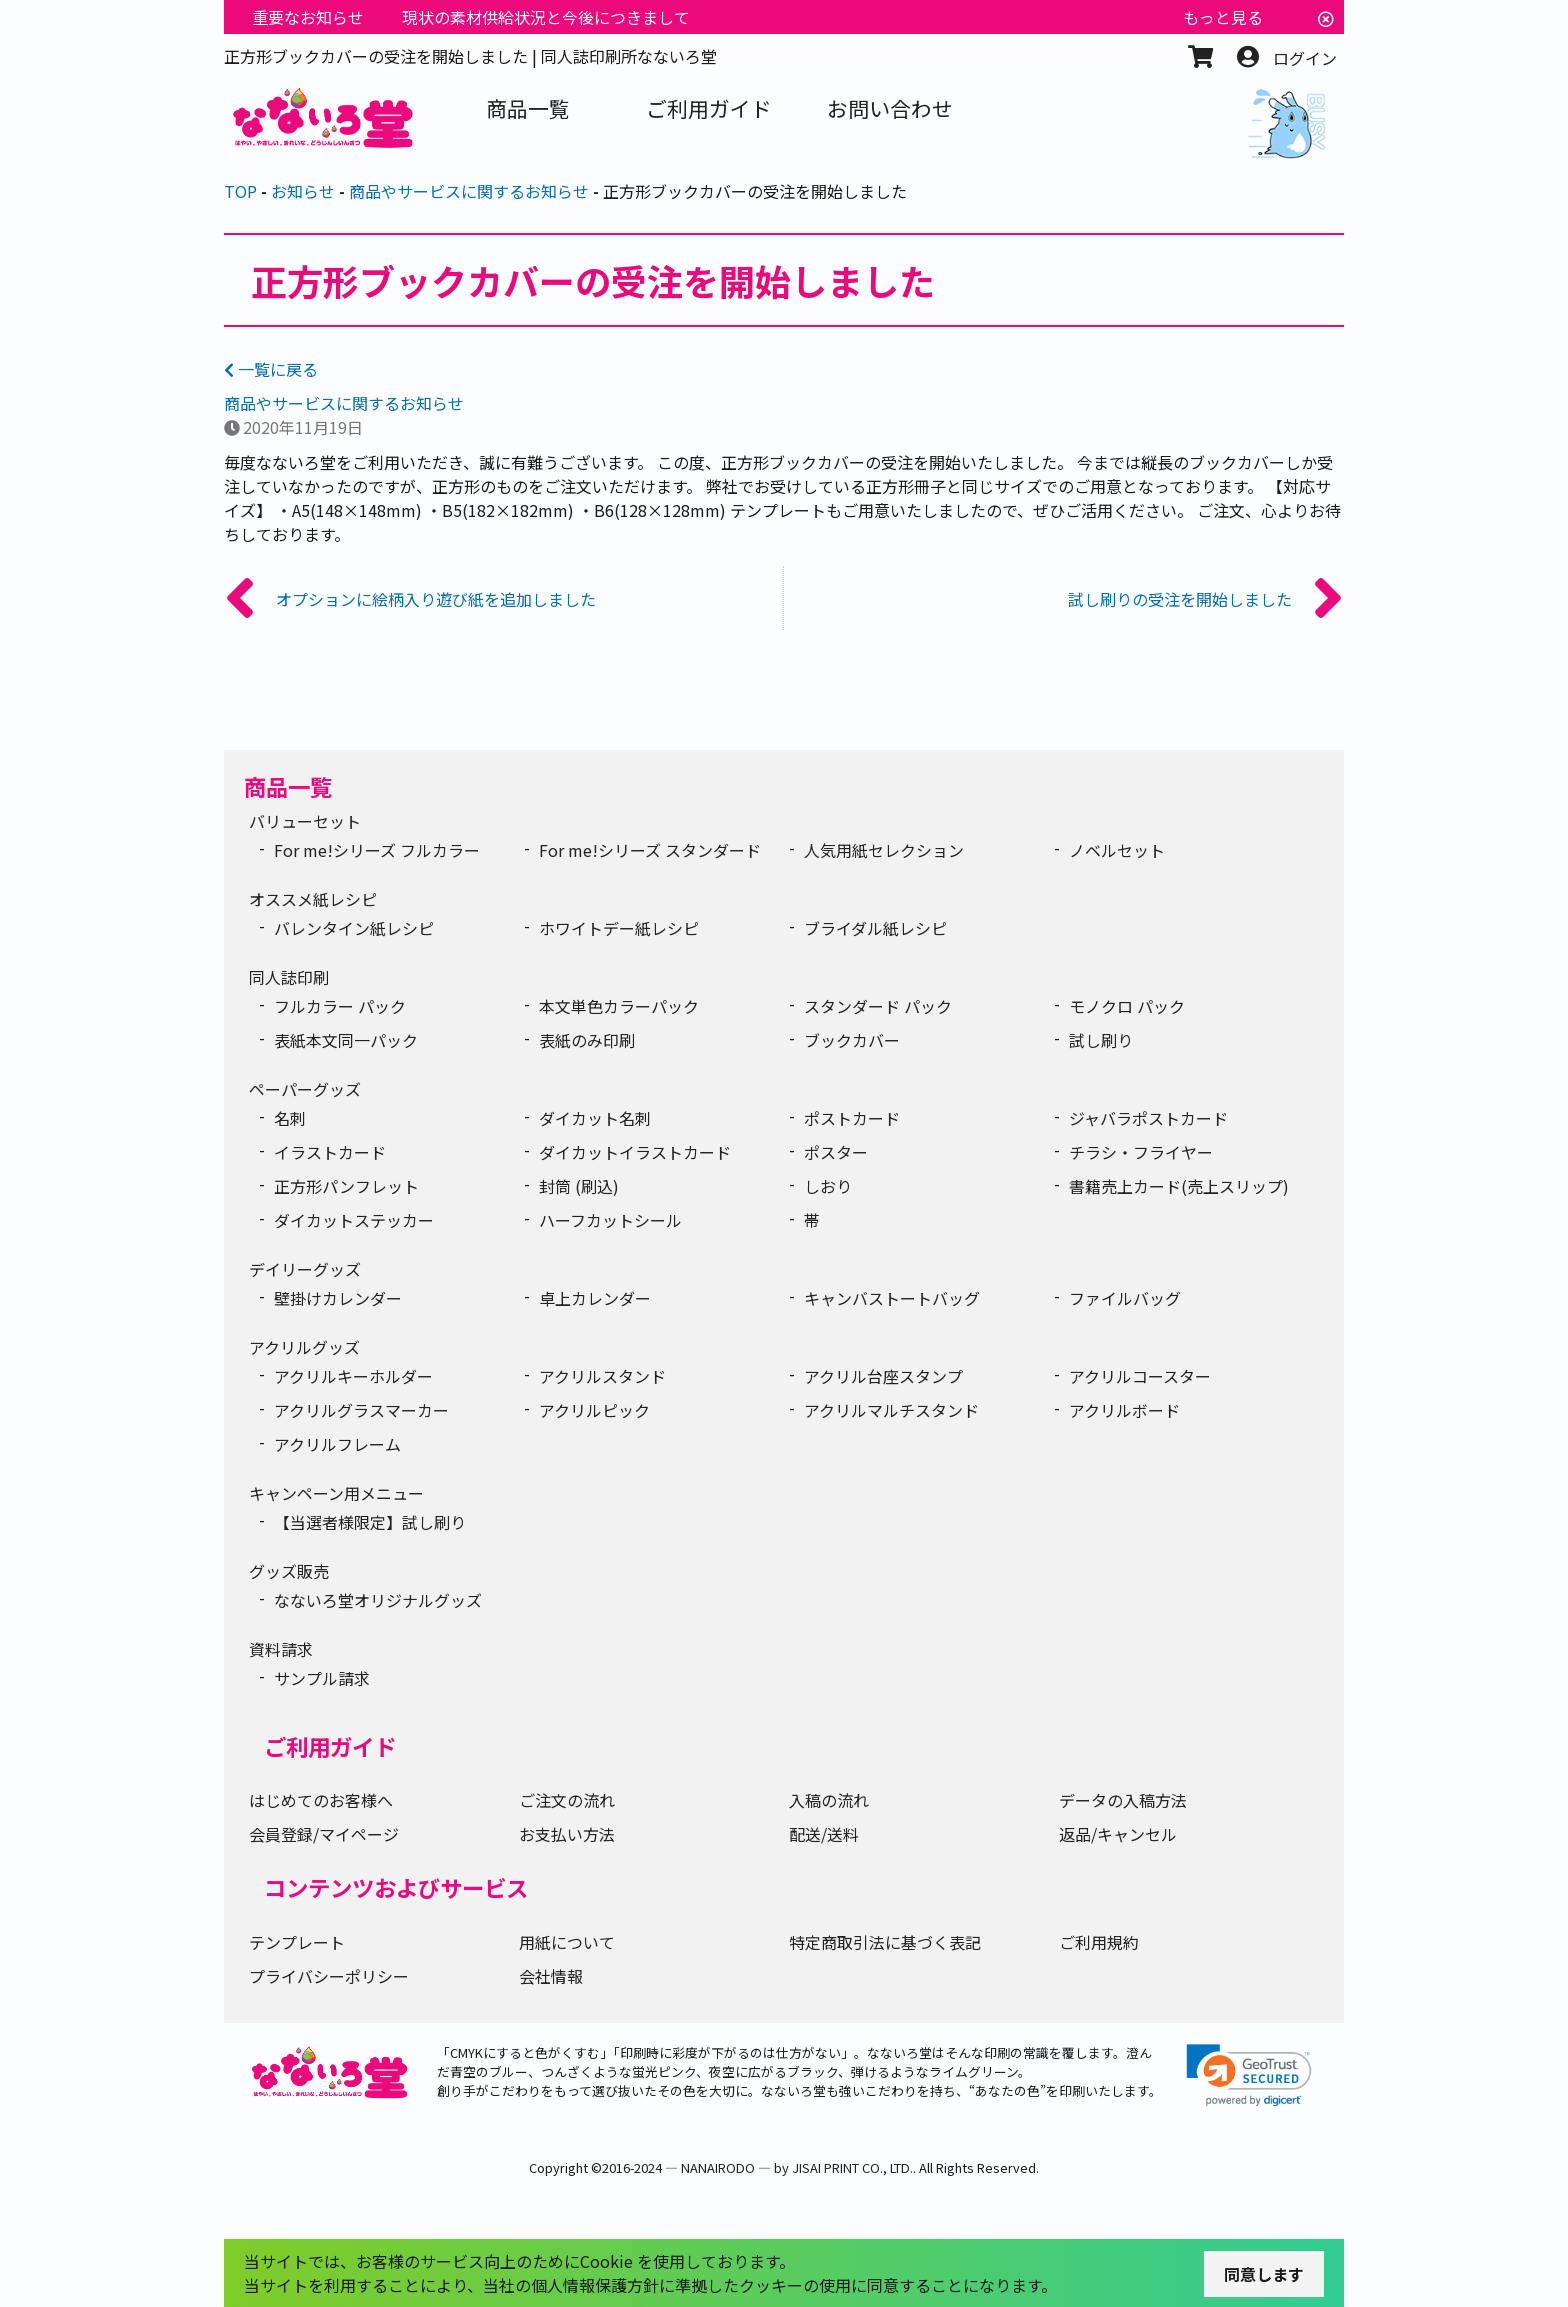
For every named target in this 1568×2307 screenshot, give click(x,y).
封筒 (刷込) (579, 1186)
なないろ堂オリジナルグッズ (378, 1600)
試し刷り (1101, 1040)
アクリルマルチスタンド (891, 1410)
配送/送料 (824, 1834)
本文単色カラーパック (619, 1006)
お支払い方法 (567, 1834)
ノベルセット (1117, 850)
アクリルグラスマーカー (361, 1410)
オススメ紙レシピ (313, 899)
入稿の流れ (829, 1800)
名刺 (290, 1118)
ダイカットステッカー (354, 1220)
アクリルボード (1124, 1410)
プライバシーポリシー (329, 1976)
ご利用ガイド (330, 1746)
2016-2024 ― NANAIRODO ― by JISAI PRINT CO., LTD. (757, 2167)
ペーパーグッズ (305, 1089)
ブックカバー (852, 1040)
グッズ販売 (289, 1571)
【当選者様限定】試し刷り (370, 1522)
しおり (828, 1186)
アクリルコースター (1140, 1376)
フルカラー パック (340, 1006)
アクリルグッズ (304, 1347)
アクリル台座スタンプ (883, 1376)
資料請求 (281, 1649)
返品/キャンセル (1118, 1834)
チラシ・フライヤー (1141, 1152)
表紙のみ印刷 (587, 1040)
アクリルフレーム (337, 1444)
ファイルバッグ (1125, 1298)
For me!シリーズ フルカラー (377, 850)
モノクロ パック (1127, 1006)
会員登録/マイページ (324, 1834)
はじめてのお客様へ (321, 1800)
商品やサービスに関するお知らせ (344, 403)
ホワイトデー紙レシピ (619, 928)
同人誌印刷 (289, 977)
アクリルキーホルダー (353, 1376)
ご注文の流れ (567, 1800)
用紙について (567, 1942)
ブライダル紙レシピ (875, 928)
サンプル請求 (322, 1678)
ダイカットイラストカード (635, 1152)
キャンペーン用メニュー (336, 1493)
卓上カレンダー (595, 1298)
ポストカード (852, 1118)
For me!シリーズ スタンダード (650, 850)
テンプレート (297, 1942)
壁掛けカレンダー (338, 1298)
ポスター (836, 1152)
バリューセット (305, 821)
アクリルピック (594, 1410)
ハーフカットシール (610, 1220)
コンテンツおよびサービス (396, 1887)
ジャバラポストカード (1148, 1118)
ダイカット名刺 (595, 1118)
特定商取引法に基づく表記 (885, 1942)
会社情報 (551, 1976)
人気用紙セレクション (884, 850)
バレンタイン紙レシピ (354, 928)
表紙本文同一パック (346, 1040)
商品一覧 (288, 786)
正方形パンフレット (346, 1186)
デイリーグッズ (305, 1269)
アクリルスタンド (602, 1376)
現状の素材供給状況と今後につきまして (546, 17)
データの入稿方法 (1123, 1800)
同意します (1264, 2274)
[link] (1249, 2075)
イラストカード (330, 1152)
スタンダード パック (878, 1006)
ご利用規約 (1099, 1942)
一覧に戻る (271, 369)
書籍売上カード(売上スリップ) (1179, 1186)
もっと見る (1223, 17)
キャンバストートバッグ (892, 1298)
